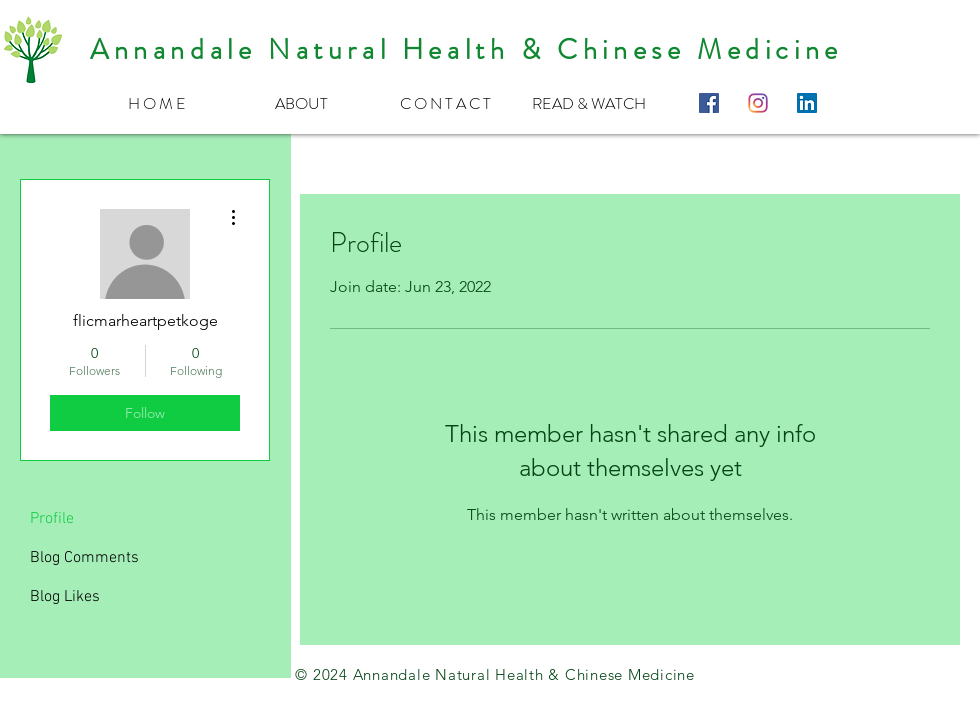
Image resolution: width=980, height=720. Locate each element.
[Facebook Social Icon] (709, 103)
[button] (301, 103)
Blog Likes (65, 597)
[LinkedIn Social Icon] (807, 103)
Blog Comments (84, 558)
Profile (52, 519)
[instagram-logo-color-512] (758, 103)
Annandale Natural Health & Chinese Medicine (466, 50)
